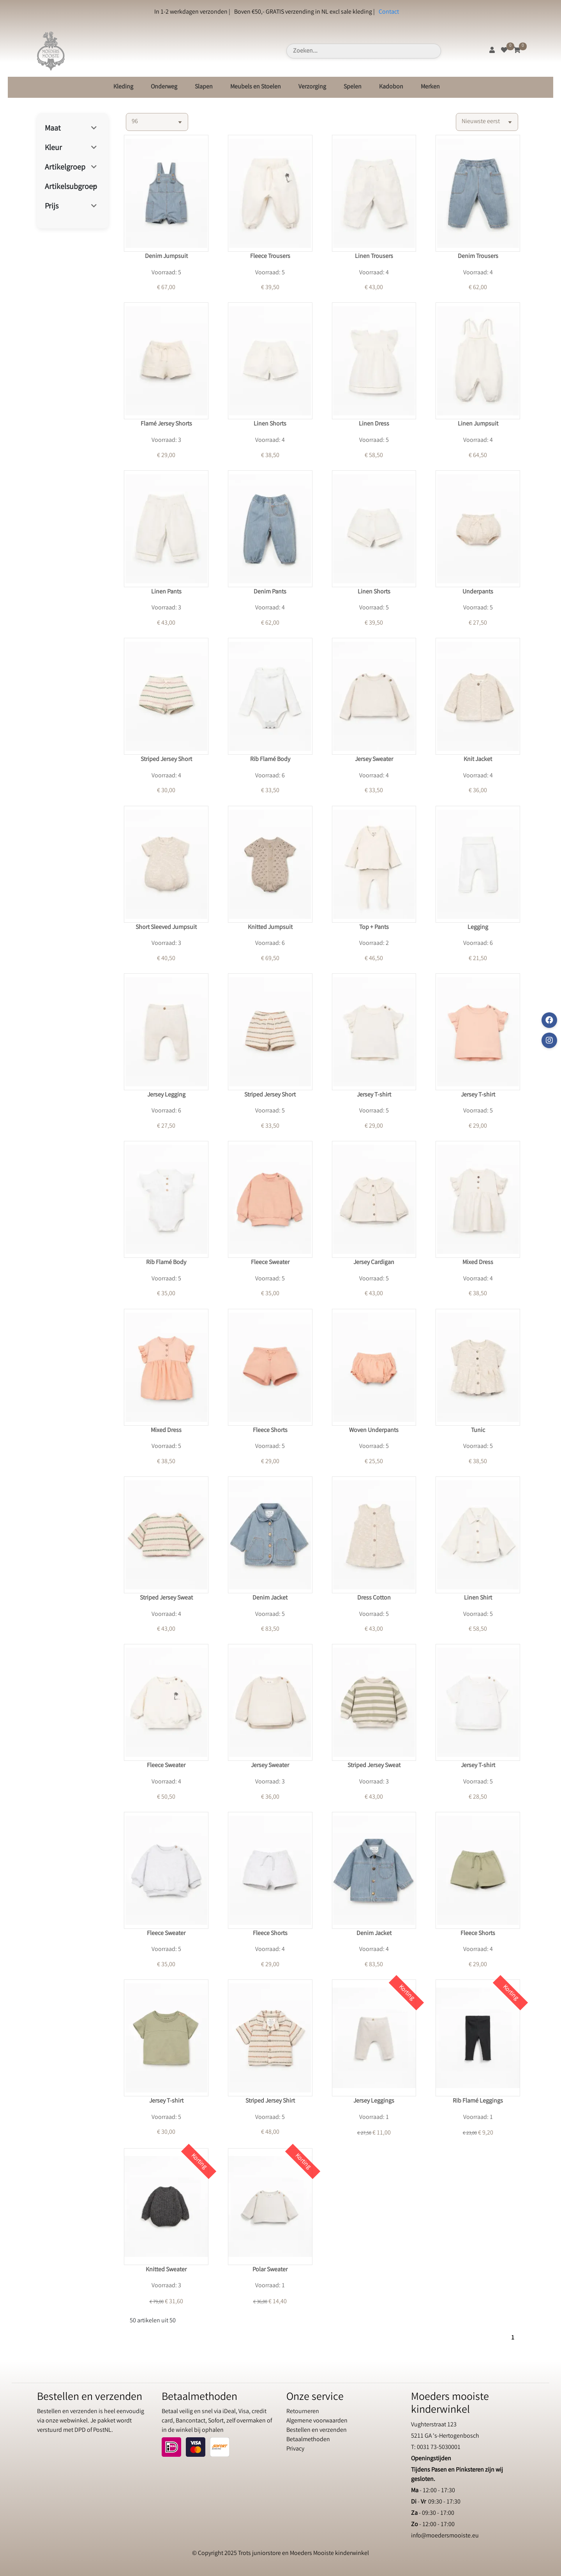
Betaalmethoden (308, 2439)
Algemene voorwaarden (317, 2421)
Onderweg (164, 87)
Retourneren (302, 2411)
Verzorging (312, 87)
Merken (430, 87)
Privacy (295, 2449)
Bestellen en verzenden (316, 2430)
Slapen (204, 87)
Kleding (123, 87)
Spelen (353, 87)
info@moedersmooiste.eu (445, 2536)
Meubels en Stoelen (255, 87)
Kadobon (391, 87)
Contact (389, 12)
